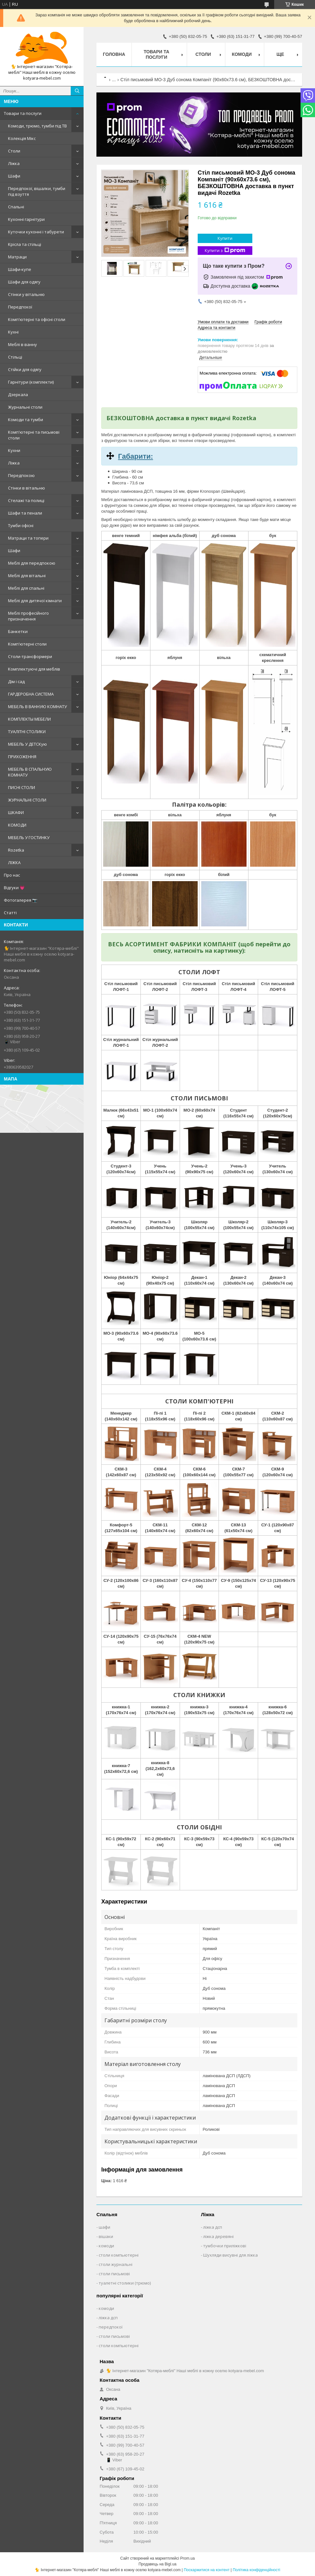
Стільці (15, 357)
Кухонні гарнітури (26, 219)
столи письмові (114, 2274)
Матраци (17, 257)
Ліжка (14, 163)
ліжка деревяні (218, 2236)
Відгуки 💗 (14, 887)
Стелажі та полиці (26, 500)
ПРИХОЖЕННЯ (22, 756)
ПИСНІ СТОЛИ (21, 787)
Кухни (14, 450)
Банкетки (18, 631)
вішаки (106, 2236)
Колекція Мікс (22, 138)
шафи (104, 2227)
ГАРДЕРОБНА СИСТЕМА (31, 694)
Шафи (14, 176)
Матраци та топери (28, 538)
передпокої (110, 2327)
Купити (225, 238)
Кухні (13, 332)
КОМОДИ (17, 825)
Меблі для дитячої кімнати (35, 600)
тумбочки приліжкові (224, 2246)
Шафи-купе (19, 269)
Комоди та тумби (25, 419)
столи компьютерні (119, 2255)
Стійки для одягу (24, 369)
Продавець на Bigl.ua (157, 2564)
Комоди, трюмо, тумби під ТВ (37, 126)
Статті (10, 912)
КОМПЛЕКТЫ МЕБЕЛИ (29, 719)
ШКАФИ (16, 812)
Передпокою (21, 475)
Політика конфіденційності (256, 2570)
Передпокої (20, 307)
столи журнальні (115, 2264)
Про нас (12, 875)
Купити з (225, 250)
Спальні (16, 207)
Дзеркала (18, 394)
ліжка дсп (212, 2227)
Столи (14, 151)
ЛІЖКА (14, 862)
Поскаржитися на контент (207, 2570)
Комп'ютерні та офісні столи (36, 319)
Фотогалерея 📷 (20, 900)
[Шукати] (77, 91)
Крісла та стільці (24, 244)
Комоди (242, 54)
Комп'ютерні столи (27, 644)
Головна (114, 54)
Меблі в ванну (22, 344)
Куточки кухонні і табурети (36, 232)
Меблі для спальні (26, 588)
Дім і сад (16, 681)
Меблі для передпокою (31, 563)
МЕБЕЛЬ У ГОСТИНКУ (29, 837)
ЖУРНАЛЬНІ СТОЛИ (27, 800)
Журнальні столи (25, 407)
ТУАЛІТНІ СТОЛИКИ (27, 731)
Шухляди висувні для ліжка (230, 2255)
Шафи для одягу (24, 282)
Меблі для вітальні (27, 575)
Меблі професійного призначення (28, 616)
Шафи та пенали (25, 513)
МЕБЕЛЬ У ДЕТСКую (27, 744)
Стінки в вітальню (26, 488)
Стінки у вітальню (26, 294)
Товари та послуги (22, 113)
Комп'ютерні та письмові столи (33, 435)
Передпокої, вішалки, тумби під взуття (36, 191)
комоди (106, 2246)
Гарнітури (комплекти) (31, 382)
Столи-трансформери (30, 656)
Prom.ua (187, 2558)
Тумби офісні (20, 525)
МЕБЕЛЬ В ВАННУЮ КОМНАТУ (37, 706)
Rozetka (16, 850)
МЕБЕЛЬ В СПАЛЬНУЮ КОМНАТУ (30, 772)
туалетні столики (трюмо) (125, 2283)
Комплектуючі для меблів (34, 669)
